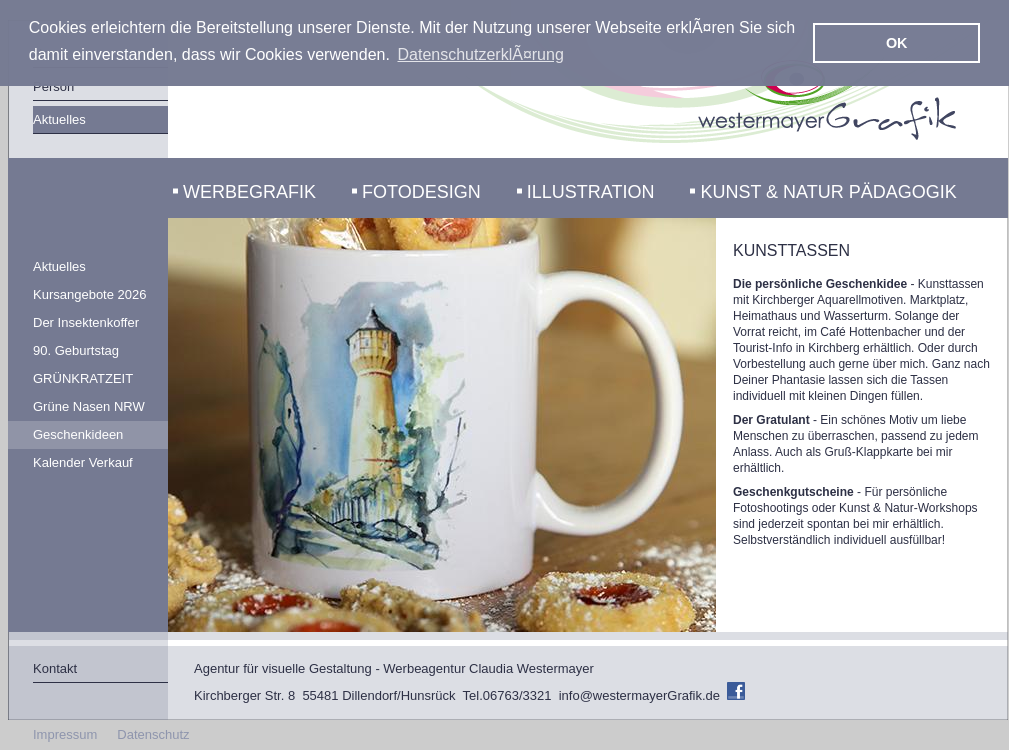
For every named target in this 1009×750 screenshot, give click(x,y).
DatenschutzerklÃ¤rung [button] (481, 54)
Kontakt (55, 668)
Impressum (65, 734)
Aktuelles (59, 119)
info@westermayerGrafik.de (639, 695)
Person (53, 86)
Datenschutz (153, 734)
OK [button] (897, 43)
